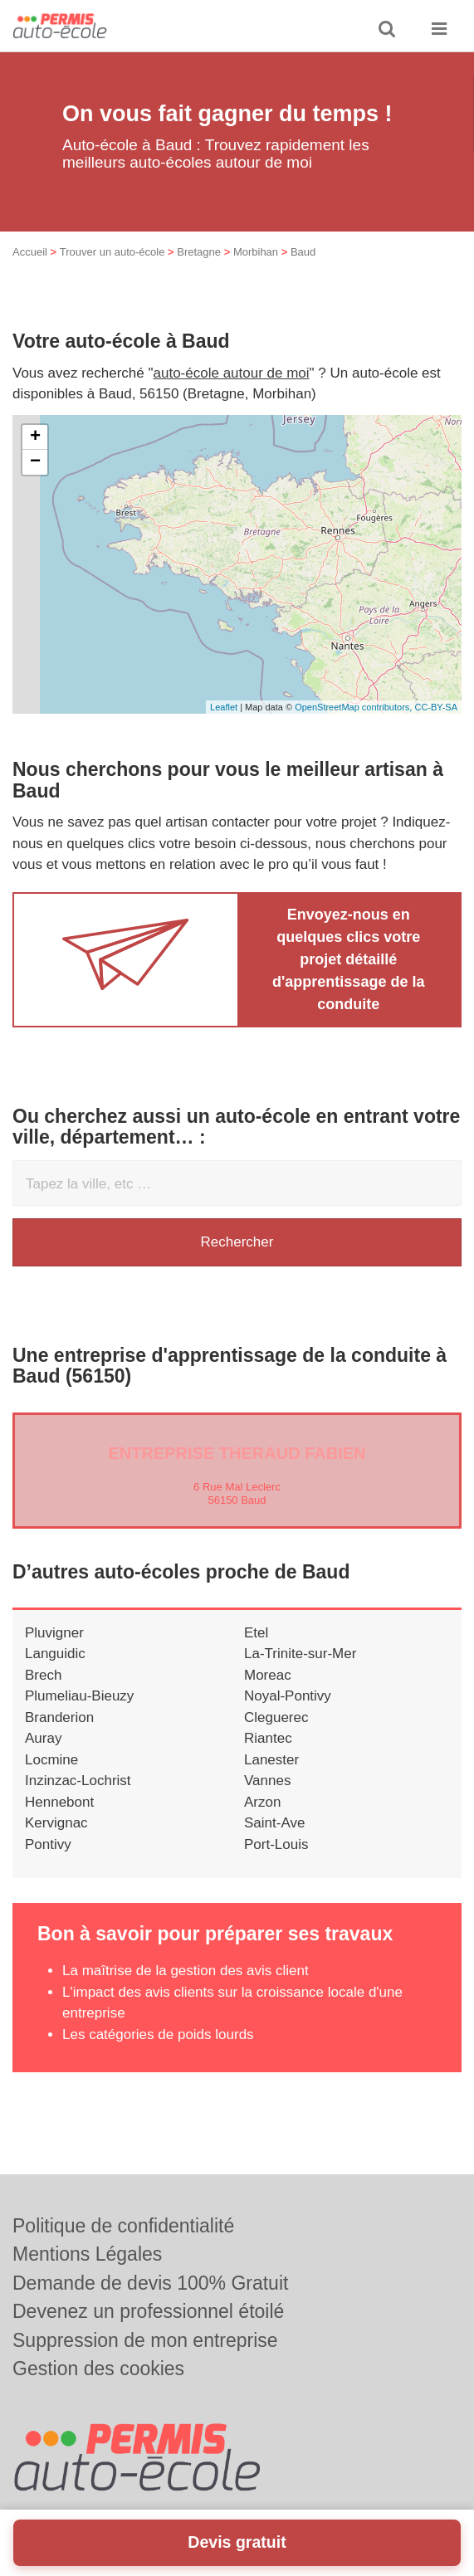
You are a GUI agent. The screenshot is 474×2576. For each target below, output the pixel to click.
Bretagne (199, 252)
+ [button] (35, 437)
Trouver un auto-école (112, 252)
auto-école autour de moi (232, 373)
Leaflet (223, 707)
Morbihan (255, 252)
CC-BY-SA (435, 707)
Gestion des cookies (98, 2368)
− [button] (35, 462)
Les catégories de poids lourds (158, 2034)
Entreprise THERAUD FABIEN (236, 1453)
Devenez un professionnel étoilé (148, 2311)
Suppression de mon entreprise (145, 2340)
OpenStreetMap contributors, (354, 707)
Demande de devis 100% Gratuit (150, 2283)
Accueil (29, 252)
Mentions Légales (87, 2254)
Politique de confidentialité (123, 2226)
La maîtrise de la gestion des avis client (185, 1970)
